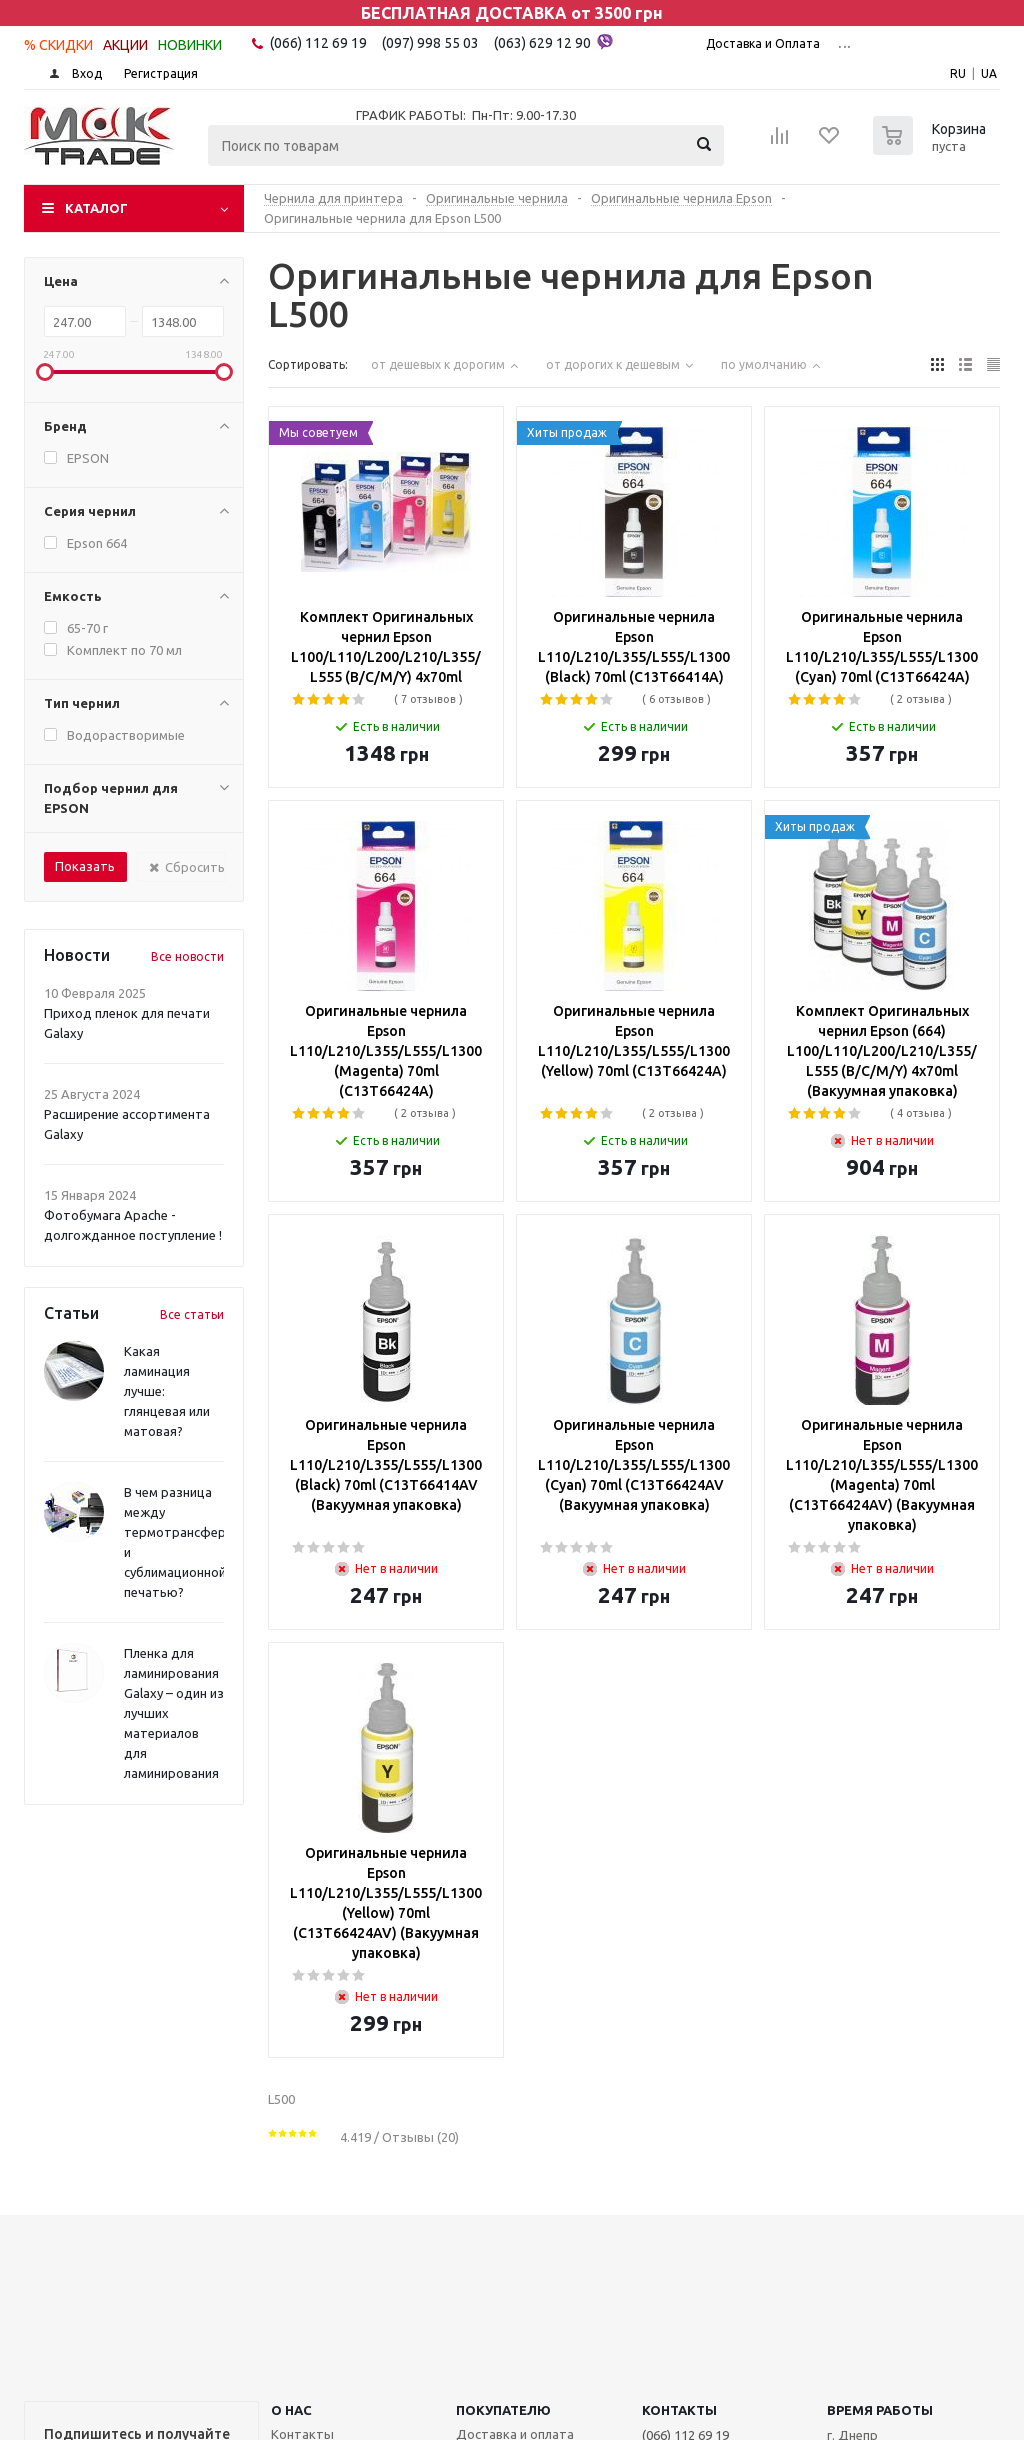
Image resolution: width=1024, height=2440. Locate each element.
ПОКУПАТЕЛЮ (503, 2410)
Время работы (880, 2410)
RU (958, 73)
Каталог (96, 208)
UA (989, 73)
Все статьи (192, 1314)
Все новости (187, 956)
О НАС (291, 2410)
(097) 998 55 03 (430, 43)
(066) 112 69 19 (318, 43)
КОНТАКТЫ (679, 2410)
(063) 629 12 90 (553, 42)
